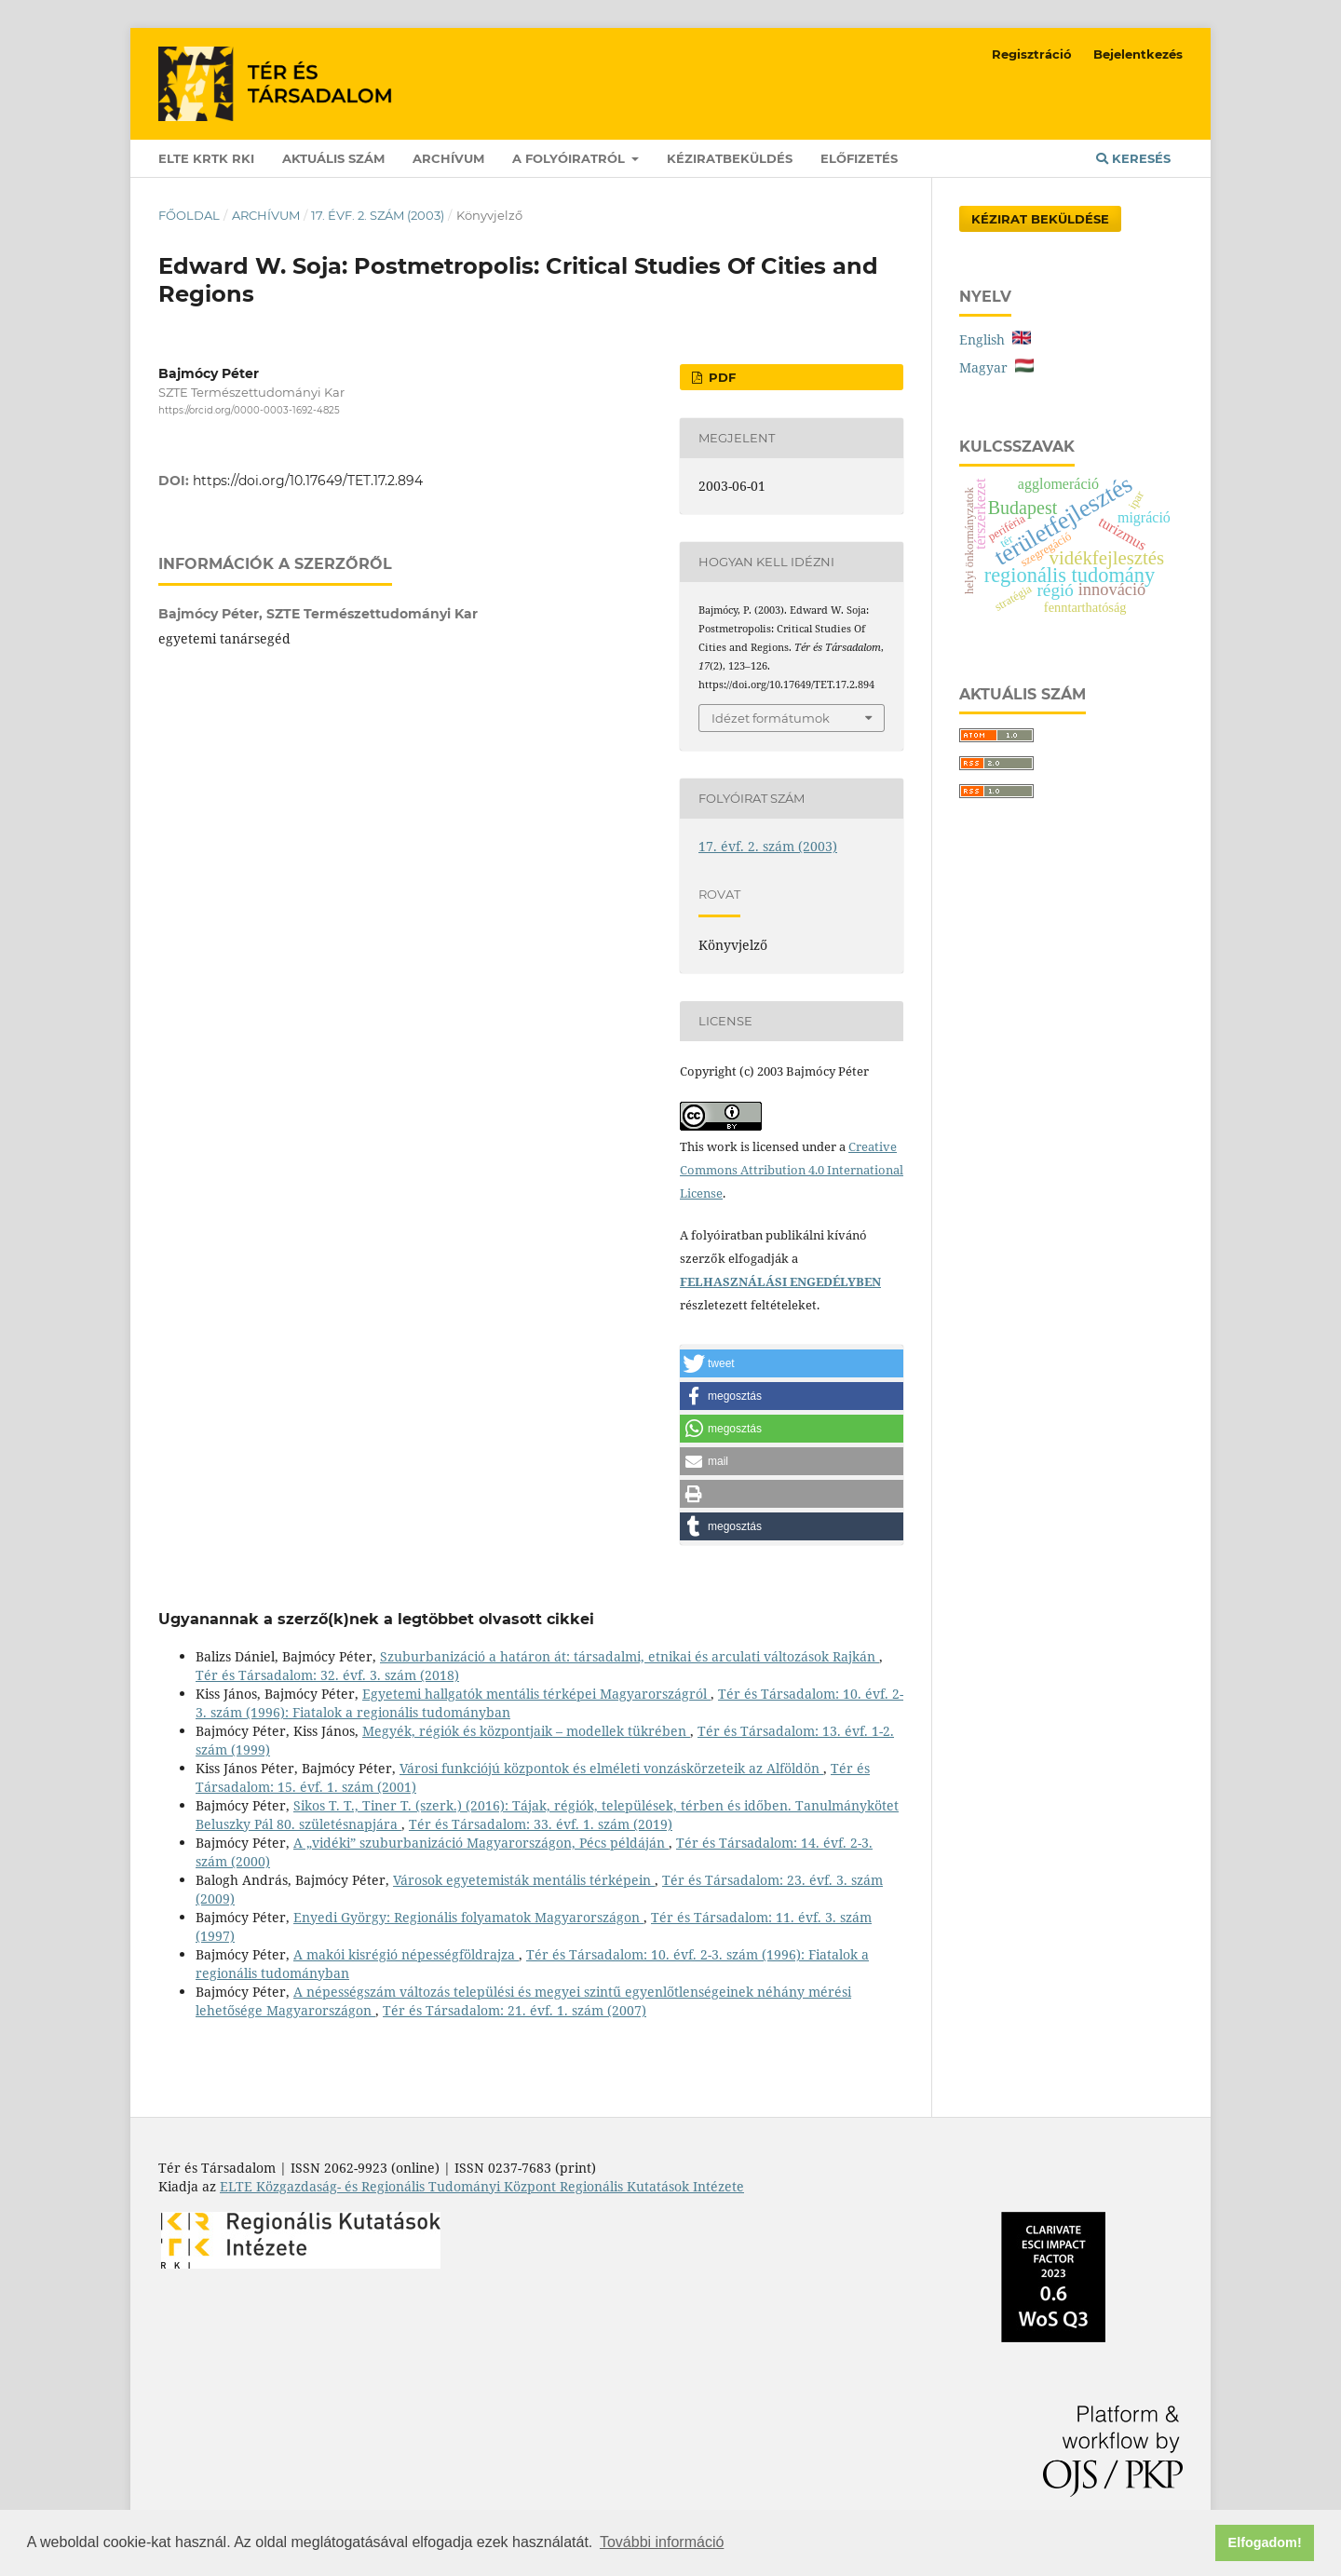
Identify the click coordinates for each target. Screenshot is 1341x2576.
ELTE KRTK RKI (206, 158)
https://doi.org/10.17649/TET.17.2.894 (308, 480)
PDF (720, 377)
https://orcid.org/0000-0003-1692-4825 (249, 410)
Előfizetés (859, 158)
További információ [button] (662, 2542)
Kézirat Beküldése (1040, 218)
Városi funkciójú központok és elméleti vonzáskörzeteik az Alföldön (611, 1768)
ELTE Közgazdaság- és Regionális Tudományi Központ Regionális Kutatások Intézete (482, 2186)
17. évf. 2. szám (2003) (377, 215)
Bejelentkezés (1138, 54)
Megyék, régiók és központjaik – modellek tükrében (526, 1731)
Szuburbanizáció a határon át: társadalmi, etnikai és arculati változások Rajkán (629, 1656)
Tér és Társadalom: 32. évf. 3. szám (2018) (327, 1675)
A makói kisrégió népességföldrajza (406, 1954)
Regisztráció (1032, 54)
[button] (791, 1363)
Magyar (996, 367)
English (995, 339)
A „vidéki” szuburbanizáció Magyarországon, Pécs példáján (481, 1842)
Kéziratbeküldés (729, 158)
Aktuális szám (333, 158)
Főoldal (189, 215)
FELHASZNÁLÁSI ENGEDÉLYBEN (780, 1281)
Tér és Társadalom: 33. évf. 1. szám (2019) (540, 1824)
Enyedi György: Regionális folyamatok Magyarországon (468, 1917)
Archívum (448, 158)
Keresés (1133, 158)
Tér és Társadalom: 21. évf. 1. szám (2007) (514, 2010)
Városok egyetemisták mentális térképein (524, 1880)
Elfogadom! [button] (1265, 2542)
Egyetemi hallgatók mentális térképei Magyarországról (536, 1693)
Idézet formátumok (770, 718)
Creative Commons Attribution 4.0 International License (791, 1169)
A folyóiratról (570, 158)
